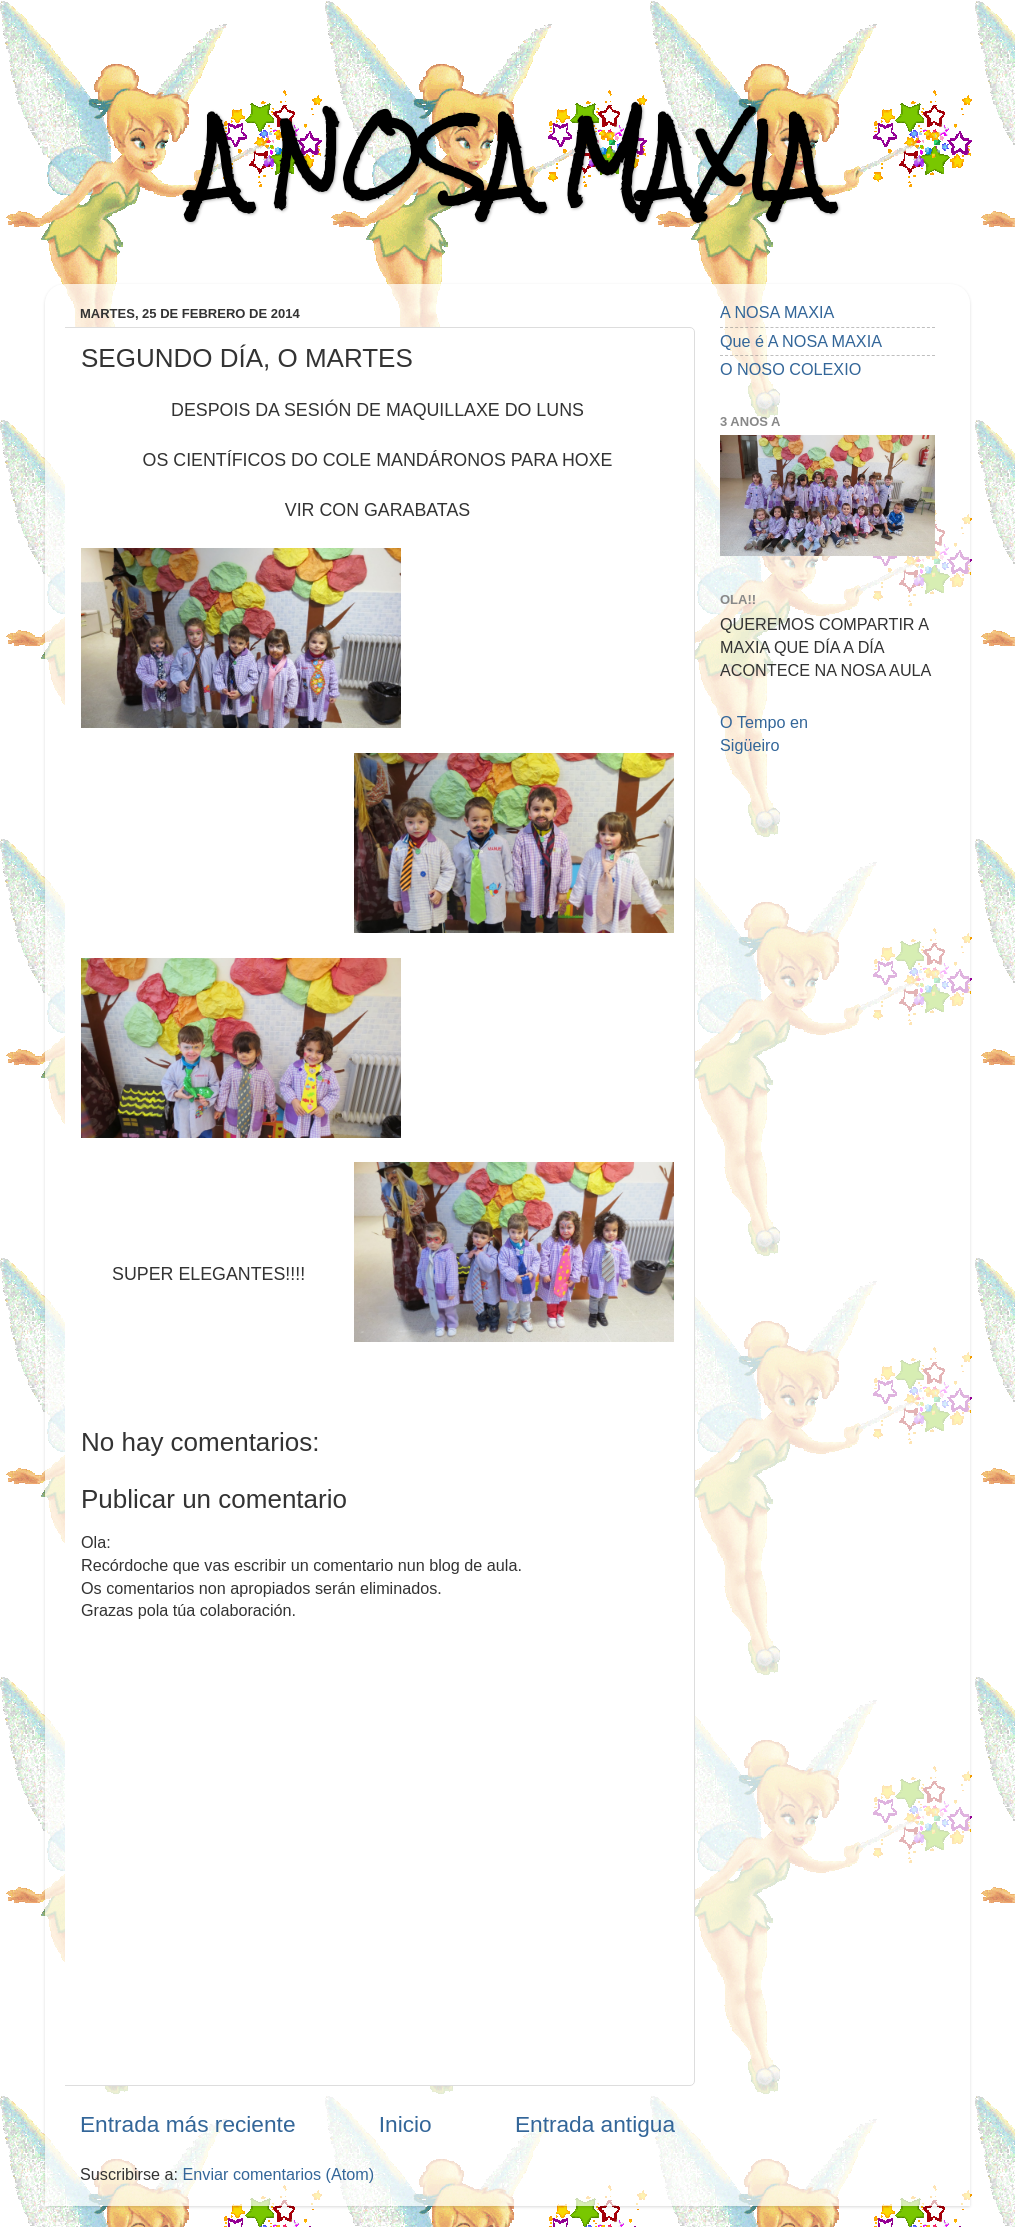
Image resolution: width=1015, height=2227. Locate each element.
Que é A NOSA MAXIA (801, 341)
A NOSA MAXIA (508, 161)
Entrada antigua (595, 2124)
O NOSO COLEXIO (790, 369)
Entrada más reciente (188, 2124)
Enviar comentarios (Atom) (279, 2174)
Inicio (405, 2124)
